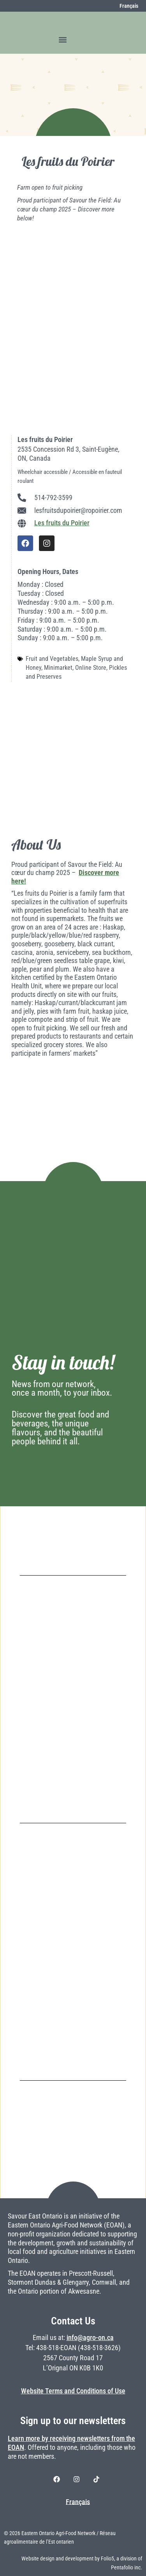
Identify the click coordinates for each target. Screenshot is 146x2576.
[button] (62, 39)
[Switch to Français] (124, 6)
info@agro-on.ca (90, 2338)
